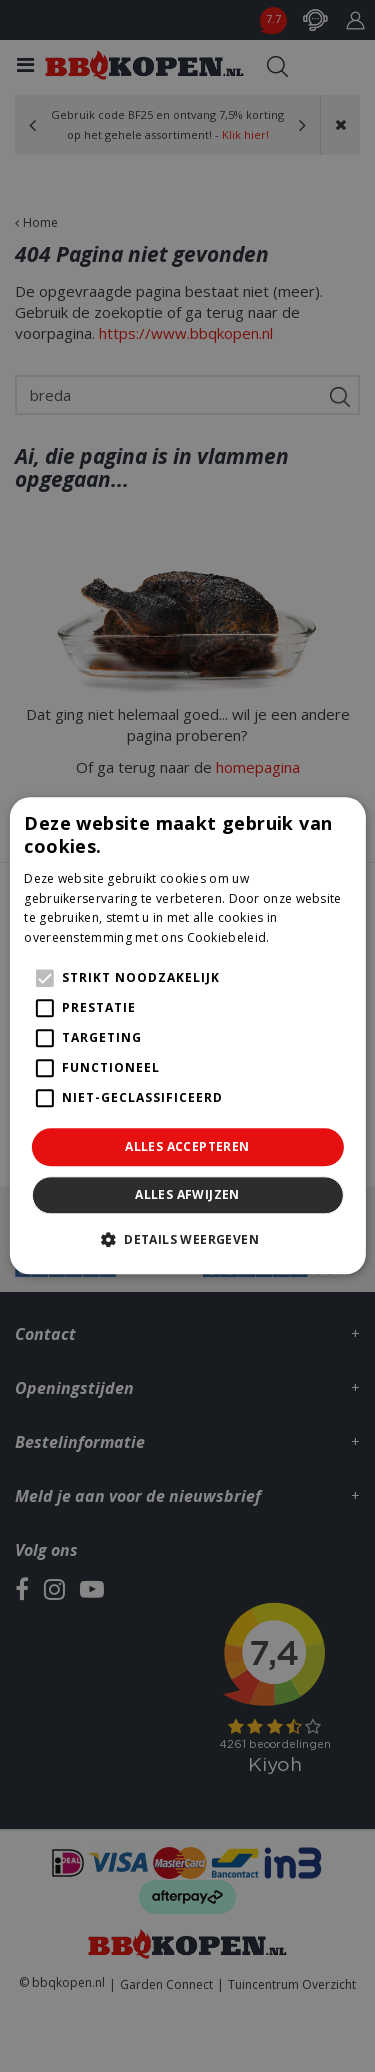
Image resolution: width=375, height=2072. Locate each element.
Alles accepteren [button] (187, 1146)
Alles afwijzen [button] (187, 1195)
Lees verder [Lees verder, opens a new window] (308, 937)
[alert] (187, 1036)
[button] (187, 1240)
